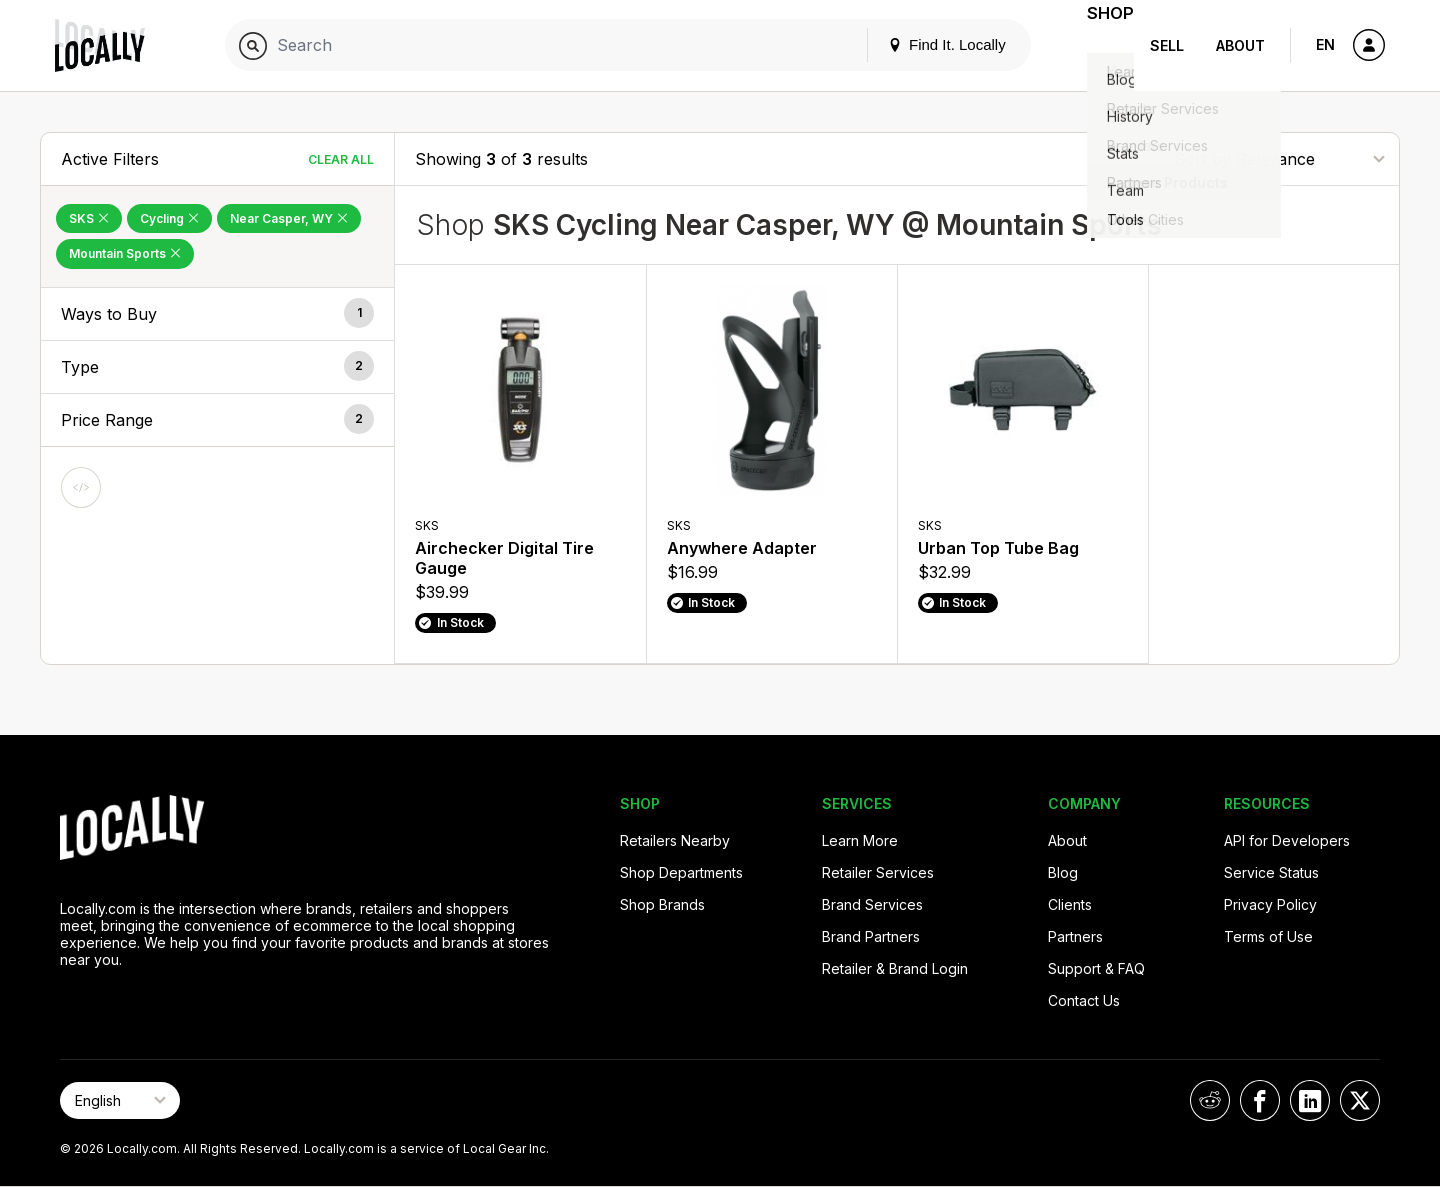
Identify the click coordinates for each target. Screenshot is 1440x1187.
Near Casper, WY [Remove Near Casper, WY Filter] (289, 218)
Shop (1098, 45)
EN (1325, 44)
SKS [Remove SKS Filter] (89, 218)
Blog (1063, 872)
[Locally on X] (1360, 1100)
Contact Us (1084, 1000)
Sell (1167, 45)
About (1240, 45)
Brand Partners (871, 936)
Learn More (860, 840)
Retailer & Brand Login (895, 968)
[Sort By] (1279, 158)
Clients (1070, 904)
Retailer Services (878, 872)
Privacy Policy (1270, 904)
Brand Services (872, 904)
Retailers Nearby (675, 840)
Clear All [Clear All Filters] (341, 159)
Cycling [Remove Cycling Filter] (169, 218)
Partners (1075, 936)
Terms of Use (1268, 936)
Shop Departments (681, 872)
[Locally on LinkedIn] (1310, 1100)
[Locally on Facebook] (1260, 1100)
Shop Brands (662, 904)
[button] (217, 314)
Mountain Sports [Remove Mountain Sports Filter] (125, 253)
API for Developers (1287, 840)
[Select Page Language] (120, 1100)
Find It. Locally (922, 44)
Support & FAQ (1096, 968)
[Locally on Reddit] (1210, 1100)
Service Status (1271, 872)
